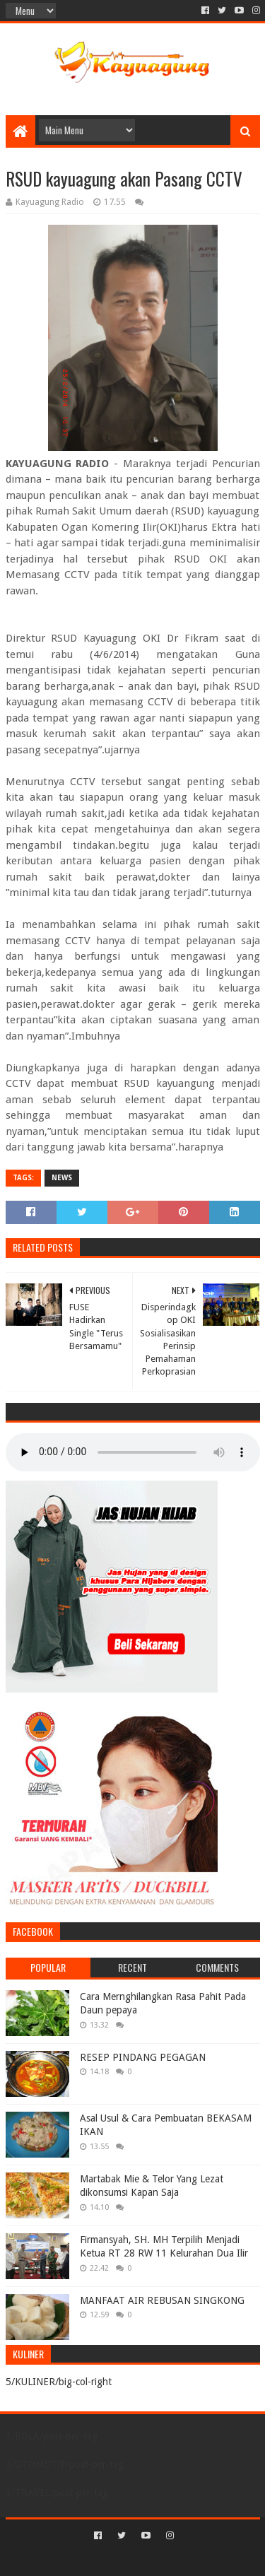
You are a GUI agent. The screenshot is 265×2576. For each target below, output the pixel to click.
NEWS (62, 1178)
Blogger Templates (193, 2559)
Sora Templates (111, 2559)
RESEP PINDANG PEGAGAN (143, 2057)
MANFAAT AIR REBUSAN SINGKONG (162, 2300)
